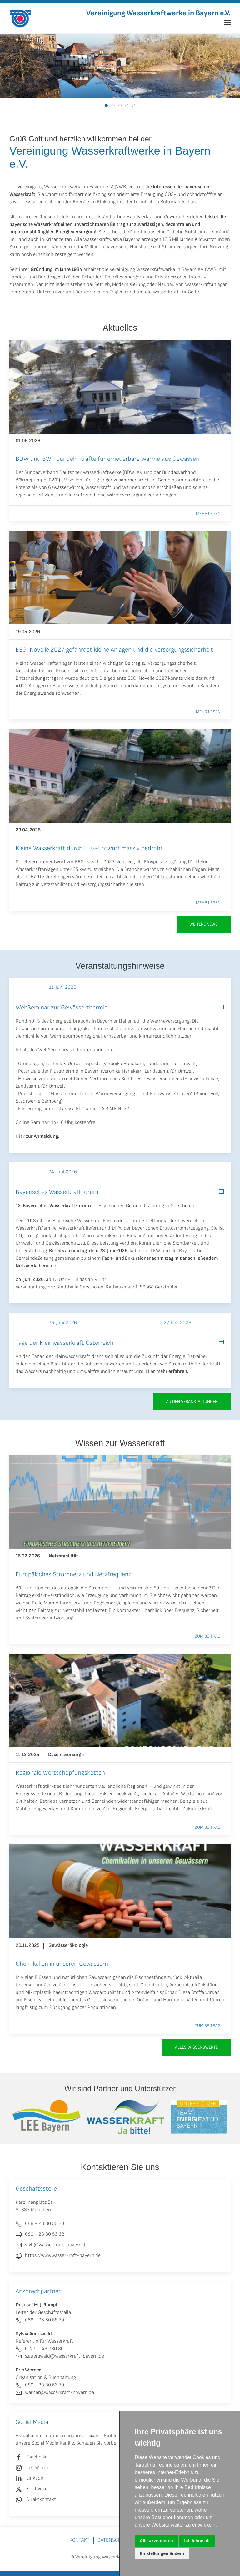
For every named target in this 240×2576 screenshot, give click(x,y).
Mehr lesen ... (210, 513)
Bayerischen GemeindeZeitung (131, 1206)
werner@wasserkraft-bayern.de (55, 2393)
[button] (227, 22)
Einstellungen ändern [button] (162, 2553)
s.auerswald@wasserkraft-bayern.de (60, 2356)
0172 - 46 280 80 (40, 2349)
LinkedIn (35, 2478)
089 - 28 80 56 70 (40, 2320)
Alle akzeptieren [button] (156, 2540)
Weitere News (203, 924)
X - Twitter (37, 2489)
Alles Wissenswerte (196, 2047)
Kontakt (79, 2540)
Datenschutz (114, 2540)
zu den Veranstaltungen (192, 1401)
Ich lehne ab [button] (197, 2540)
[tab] (106, 105)
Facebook (36, 2457)
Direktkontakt (41, 2499)
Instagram (37, 2468)
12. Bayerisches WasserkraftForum (52, 1206)
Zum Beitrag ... (209, 1636)
